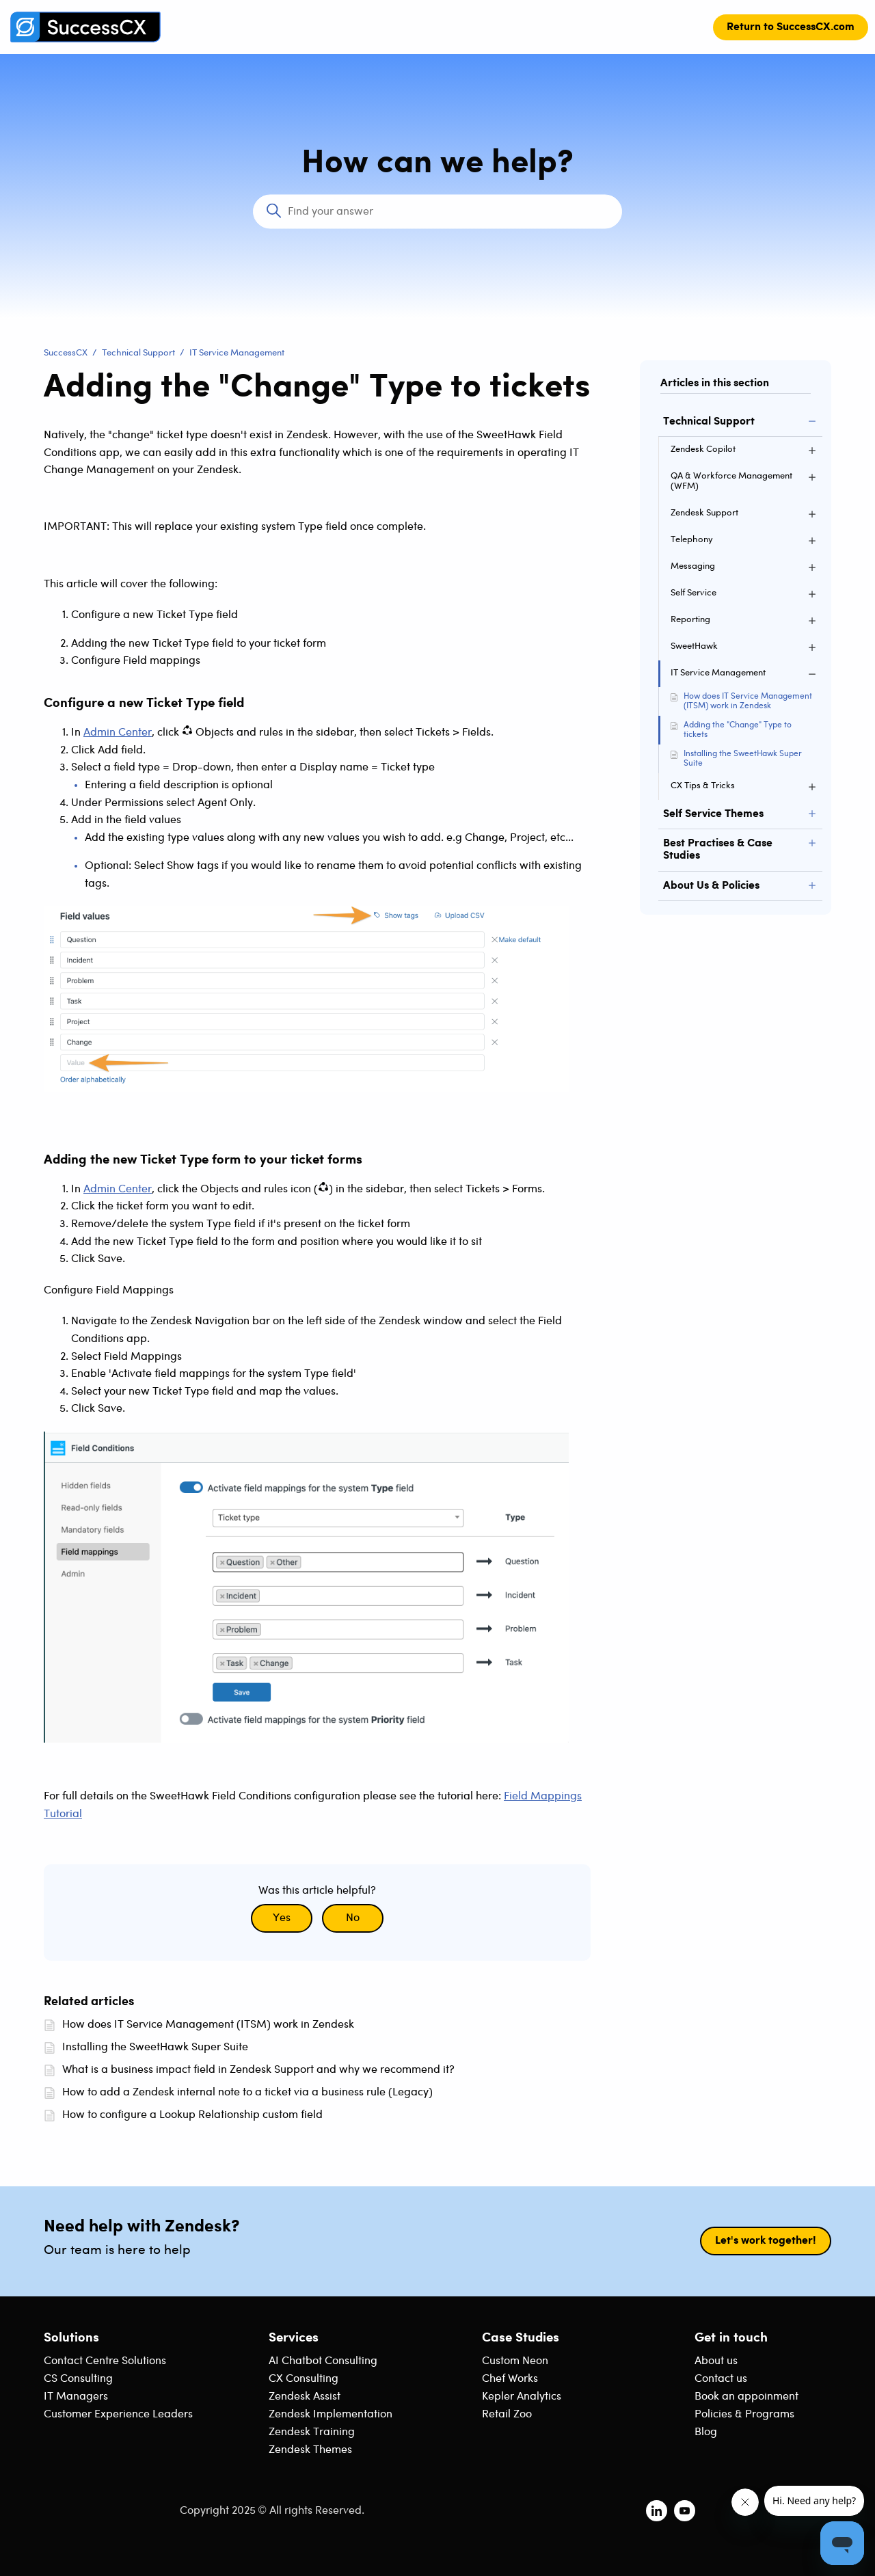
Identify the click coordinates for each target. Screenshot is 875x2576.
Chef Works (510, 2379)
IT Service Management (236, 353)
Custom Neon (515, 2361)
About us (716, 2361)
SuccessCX (66, 353)
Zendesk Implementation (330, 2414)
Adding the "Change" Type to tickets (738, 730)
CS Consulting (78, 2379)
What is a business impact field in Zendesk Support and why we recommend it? (258, 2070)
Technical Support (138, 353)
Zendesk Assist (304, 2396)
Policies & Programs (744, 2414)
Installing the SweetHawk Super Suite (743, 758)
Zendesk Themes (310, 2450)
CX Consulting (303, 2379)
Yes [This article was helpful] (282, 1918)
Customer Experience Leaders (118, 2414)
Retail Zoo (507, 2414)
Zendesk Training (312, 2432)
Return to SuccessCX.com (790, 27)
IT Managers (76, 2396)
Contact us (721, 2379)
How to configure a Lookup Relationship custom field (192, 2115)
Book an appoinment (746, 2396)
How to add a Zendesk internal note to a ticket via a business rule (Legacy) (247, 2092)
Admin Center (117, 732)
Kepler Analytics (521, 2396)
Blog (706, 2432)
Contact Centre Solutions (105, 2361)
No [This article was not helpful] (353, 1918)
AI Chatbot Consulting (323, 2361)
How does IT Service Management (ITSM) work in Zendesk (748, 701)
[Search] (437, 212)
